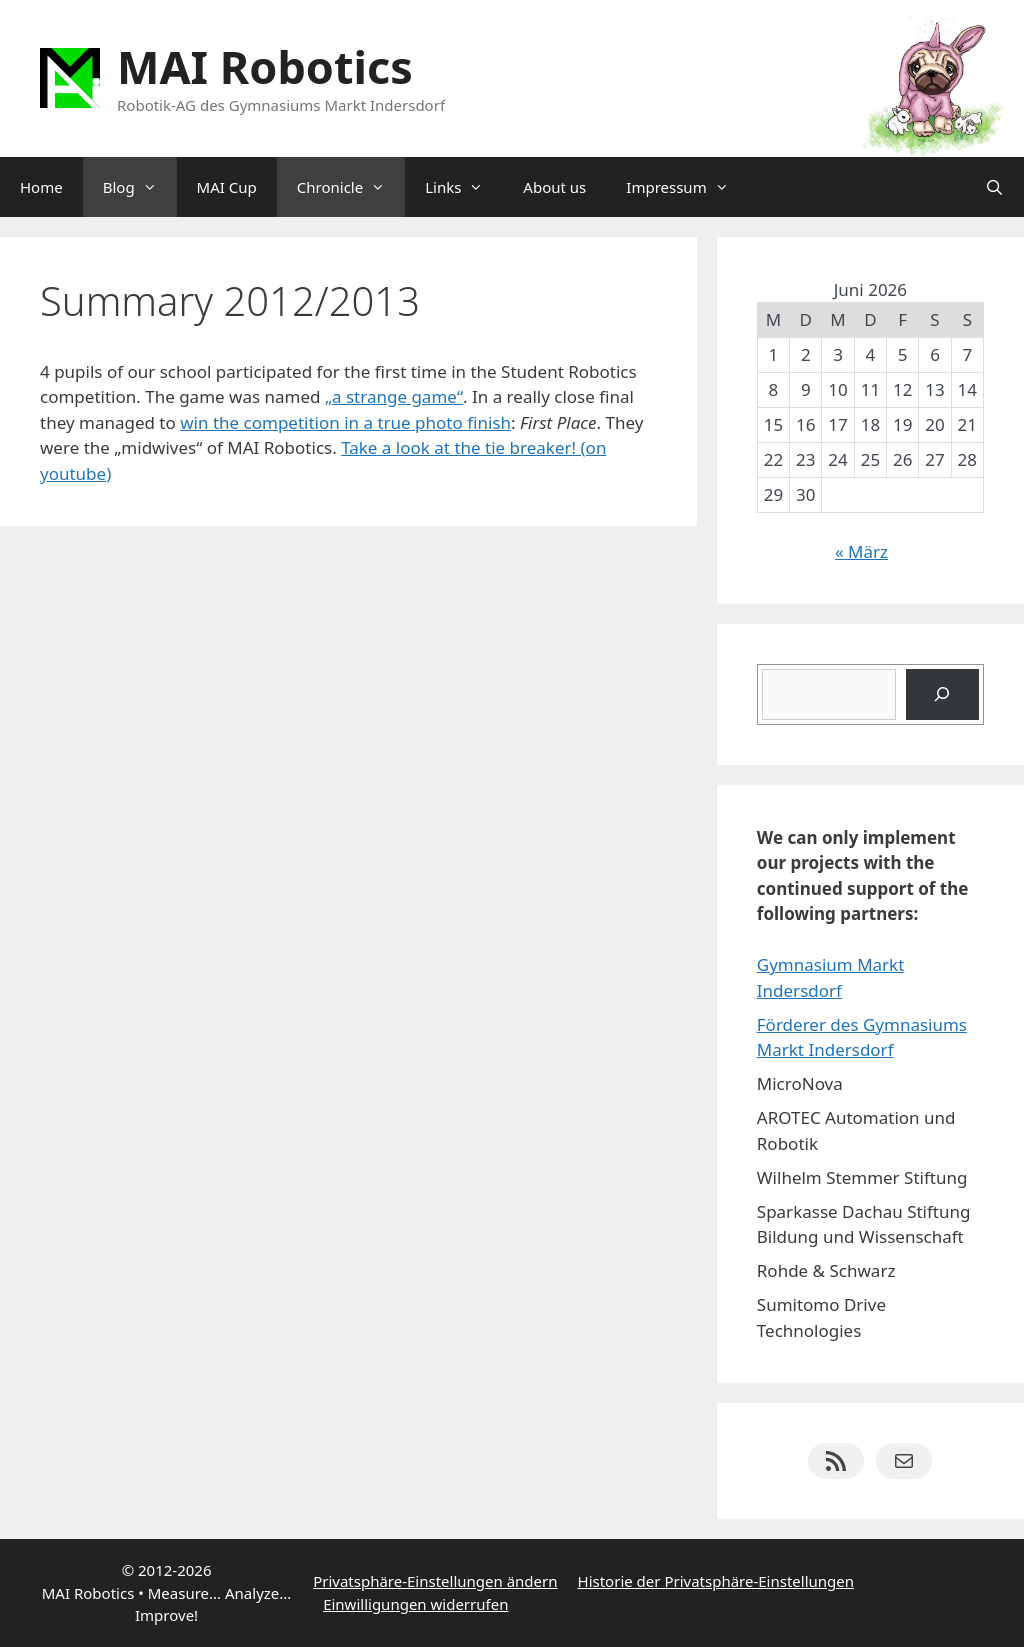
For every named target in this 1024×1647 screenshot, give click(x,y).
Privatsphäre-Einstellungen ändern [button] (435, 1581)
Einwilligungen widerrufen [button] (415, 1604)
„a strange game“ (394, 396)
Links (464, 187)
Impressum (687, 187)
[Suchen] (942, 694)
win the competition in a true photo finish (345, 422)
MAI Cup (227, 187)
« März (861, 551)
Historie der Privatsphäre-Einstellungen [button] (716, 1581)
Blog (140, 187)
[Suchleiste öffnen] (994, 187)
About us (554, 187)
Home (41, 187)
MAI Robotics (265, 66)
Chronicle (351, 187)
